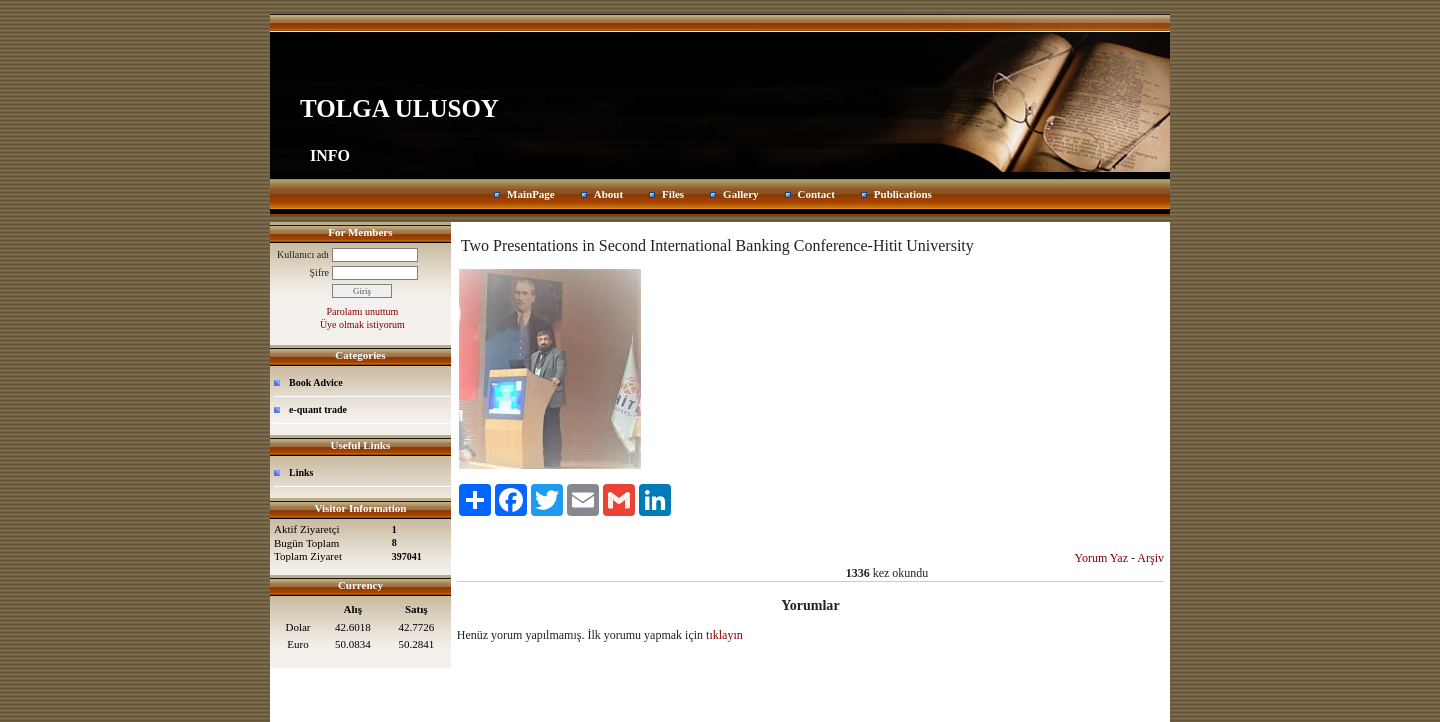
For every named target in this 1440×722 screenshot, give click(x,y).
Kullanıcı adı (303, 254)
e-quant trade (318, 409)
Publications (903, 194)
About (608, 194)
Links (301, 472)
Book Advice (316, 382)
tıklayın (724, 635)
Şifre (319, 272)
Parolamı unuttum (362, 311)
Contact (816, 194)
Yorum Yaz (1101, 558)
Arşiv (1150, 558)
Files (673, 194)
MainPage (531, 194)
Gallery (740, 194)
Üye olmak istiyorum (362, 324)
